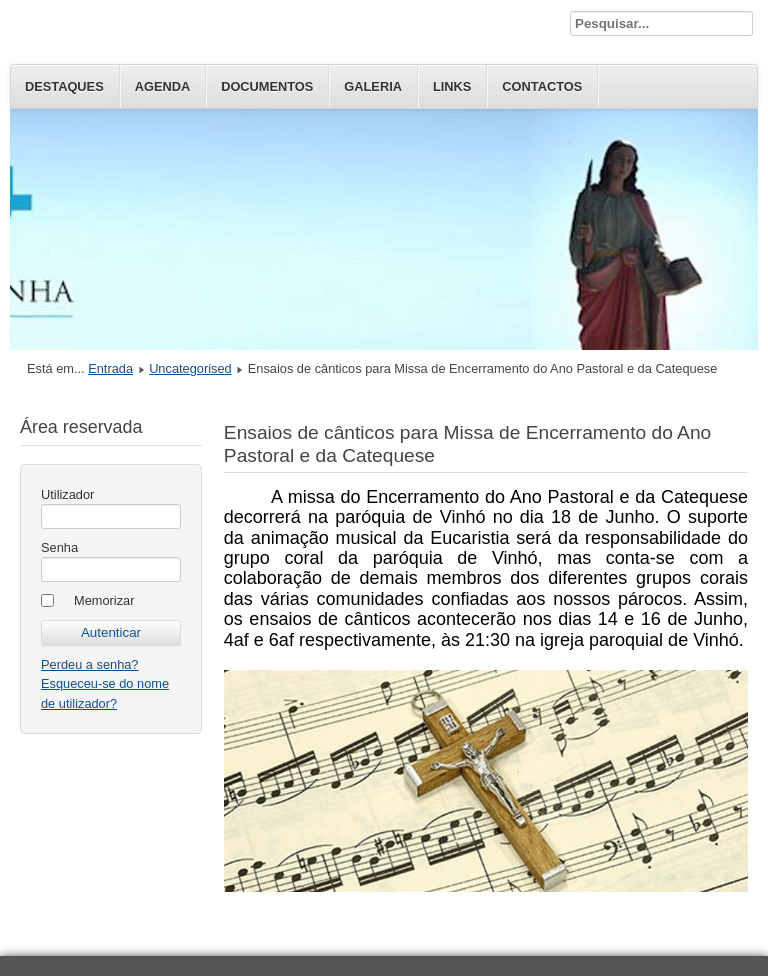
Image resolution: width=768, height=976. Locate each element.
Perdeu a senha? (89, 664)
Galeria (373, 86)
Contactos (542, 86)
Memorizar (104, 600)
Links (452, 86)
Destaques (64, 86)
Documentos (267, 86)
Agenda (162, 86)
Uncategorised (190, 368)
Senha (59, 547)
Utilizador (67, 494)
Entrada (110, 368)
